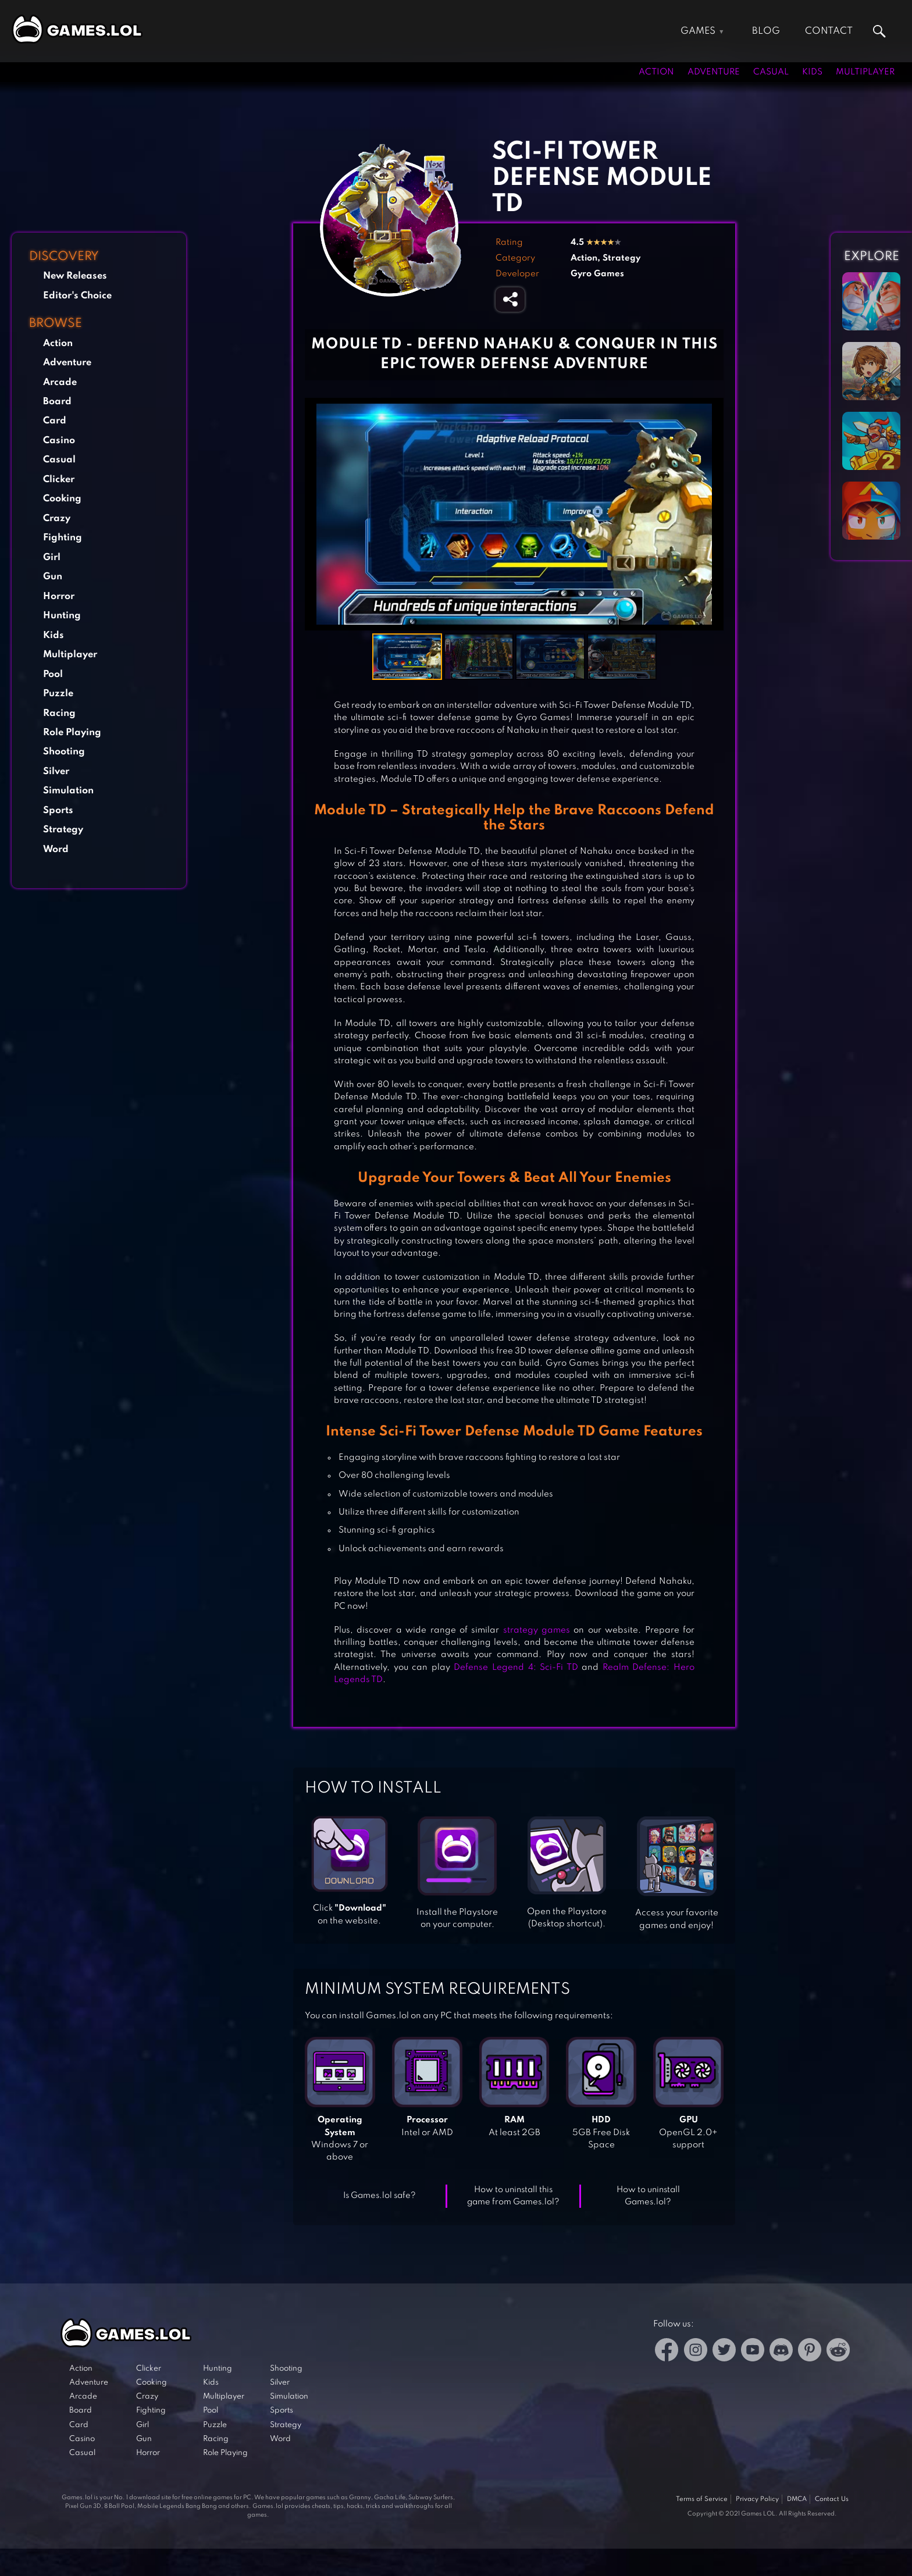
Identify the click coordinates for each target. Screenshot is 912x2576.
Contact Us (832, 2499)
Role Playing (72, 732)
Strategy (63, 830)
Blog (766, 31)
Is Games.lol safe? (379, 2196)
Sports (58, 810)
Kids (812, 72)
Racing (59, 713)
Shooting (64, 752)
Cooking (62, 499)
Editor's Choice (77, 296)
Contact (829, 31)
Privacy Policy (757, 2499)
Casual (771, 72)
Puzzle (58, 694)
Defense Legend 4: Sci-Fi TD (516, 1667)
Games (698, 31)
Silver (56, 771)
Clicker (58, 479)
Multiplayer (865, 72)
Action (656, 72)
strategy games (536, 1630)
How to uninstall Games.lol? (648, 2196)
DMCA (797, 2499)
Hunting (62, 616)
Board (57, 402)
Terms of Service (702, 2499)
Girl (51, 557)
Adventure (713, 72)
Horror (58, 596)
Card (54, 421)
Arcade (60, 382)
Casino (59, 441)
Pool (53, 674)
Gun (52, 577)
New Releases (75, 276)
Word (56, 849)
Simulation (68, 791)
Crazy (56, 518)
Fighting (62, 538)
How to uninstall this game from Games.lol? (513, 2196)
